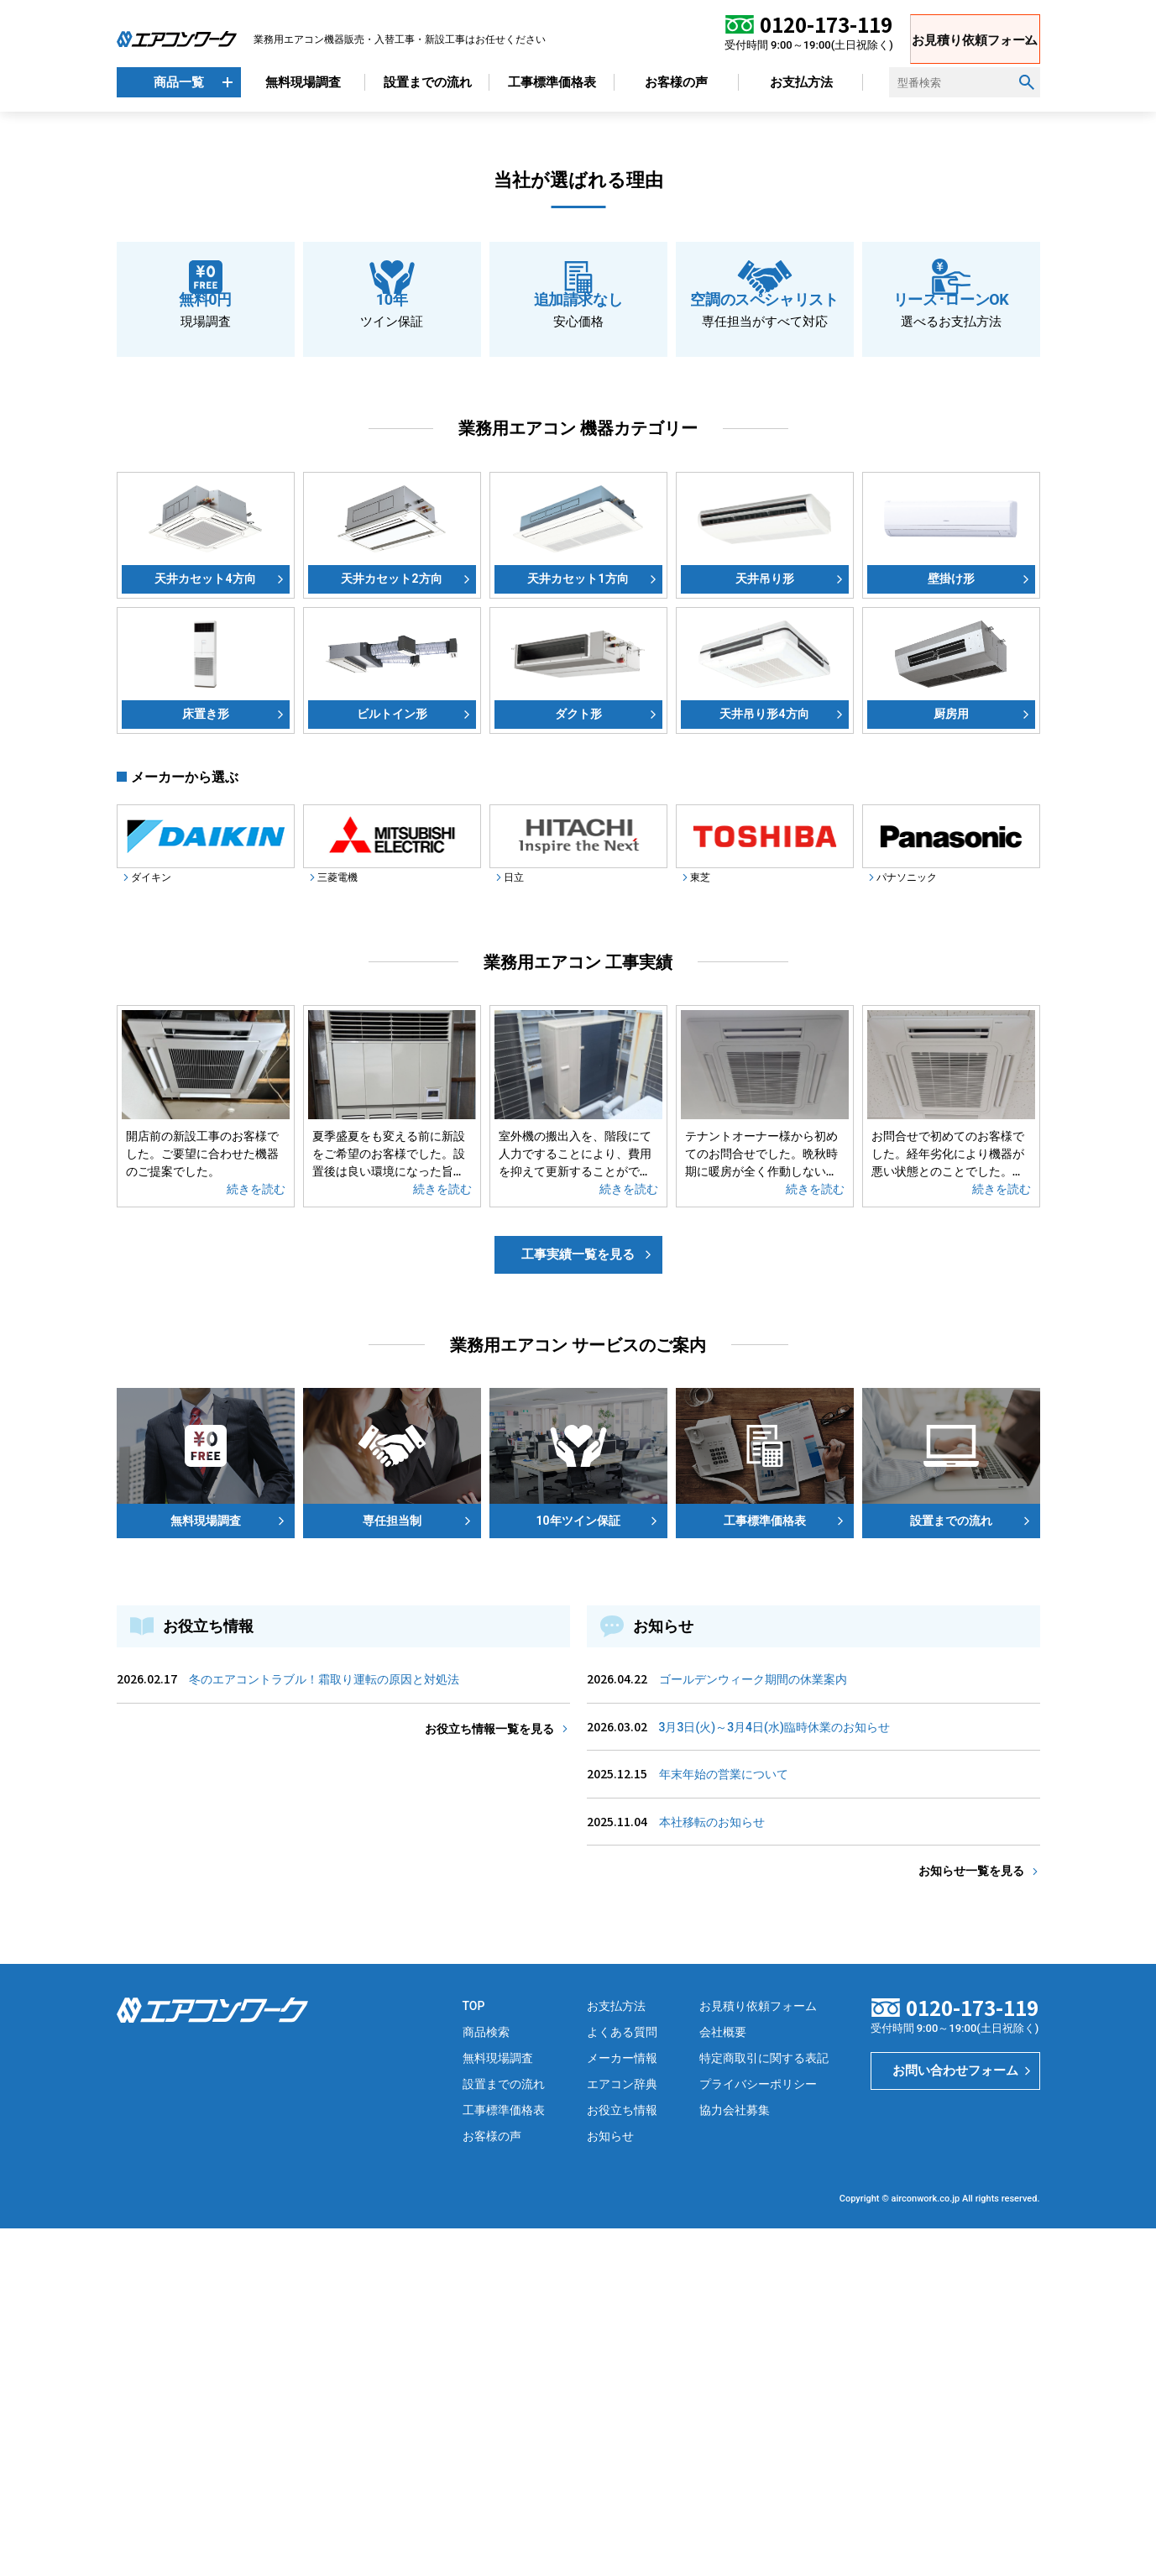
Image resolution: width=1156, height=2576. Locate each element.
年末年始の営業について (723, 2121)
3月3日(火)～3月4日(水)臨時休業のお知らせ (774, 2074)
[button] (117, 268)
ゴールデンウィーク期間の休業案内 (753, 2027)
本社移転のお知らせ (712, 2169)
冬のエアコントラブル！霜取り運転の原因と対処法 (324, 2027)
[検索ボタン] (1026, 82)
